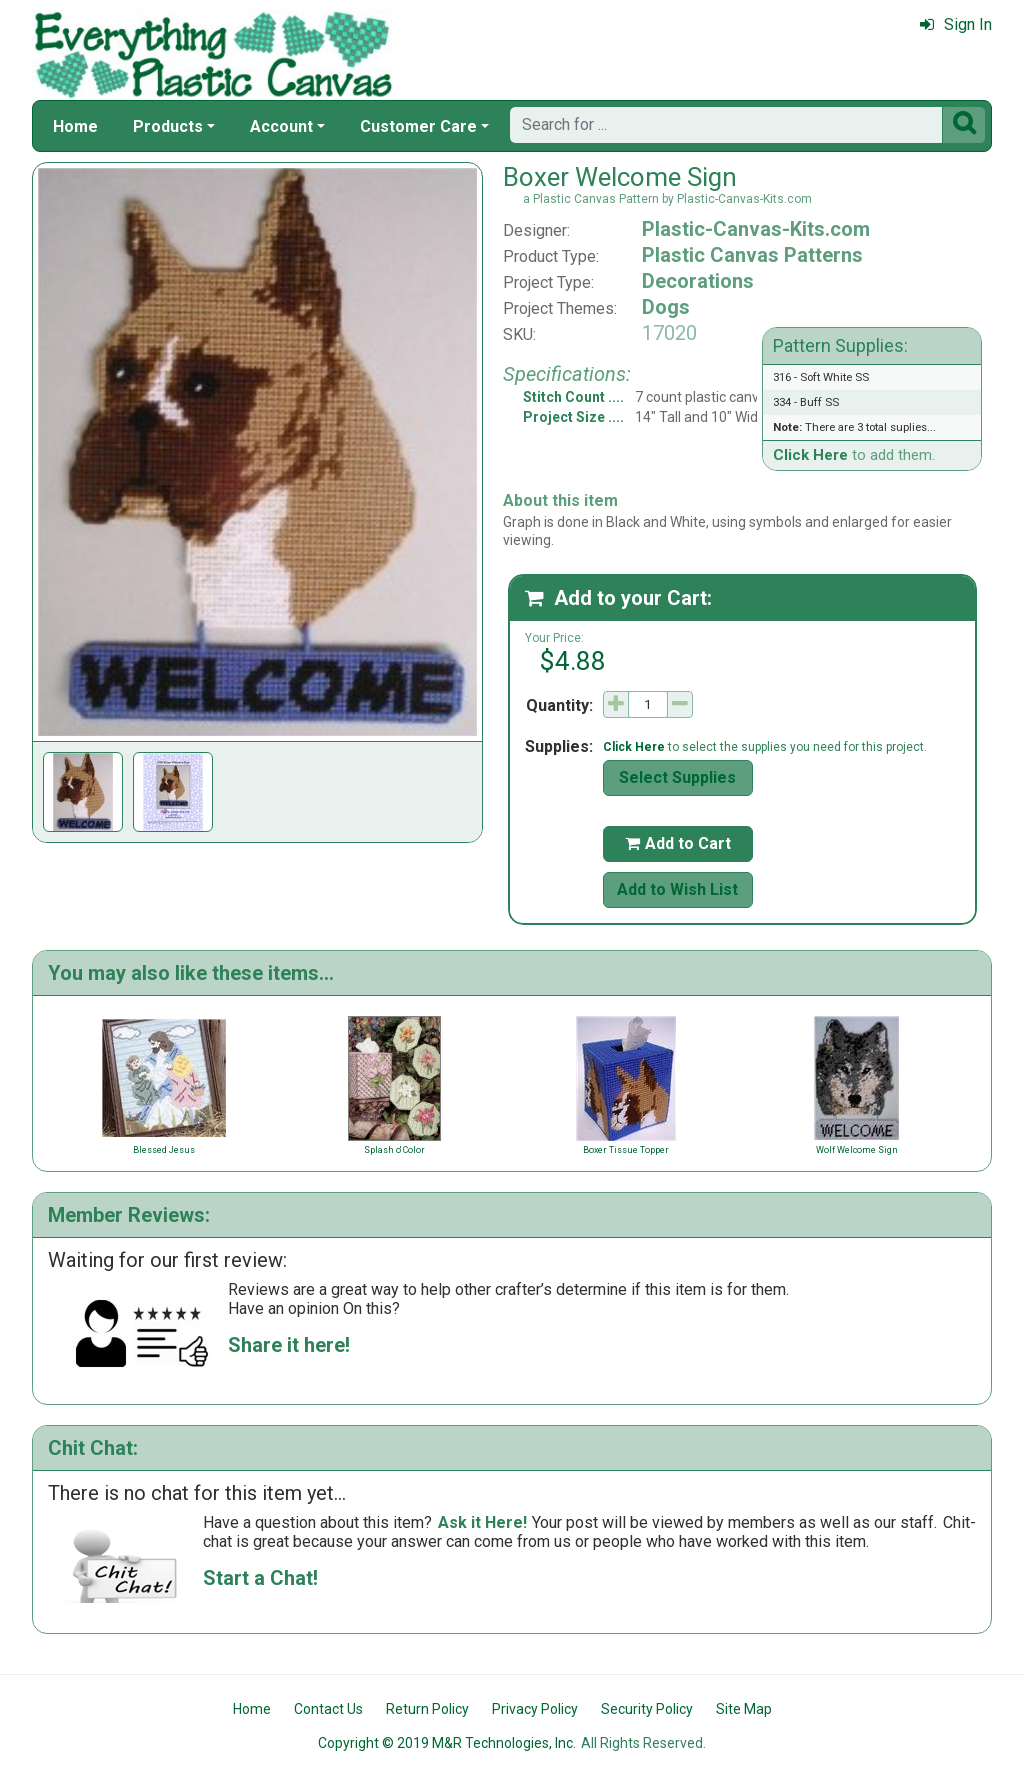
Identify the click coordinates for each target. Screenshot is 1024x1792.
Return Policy (427, 1709)
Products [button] (168, 126)
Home (75, 126)
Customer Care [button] (418, 126)
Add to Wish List (677, 889)
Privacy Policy (535, 1709)
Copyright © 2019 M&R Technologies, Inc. (447, 1743)
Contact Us (328, 1709)
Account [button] (281, 126)
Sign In (956, 24)
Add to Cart (678, 843)
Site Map (744, 1709)
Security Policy (647, 1709)
